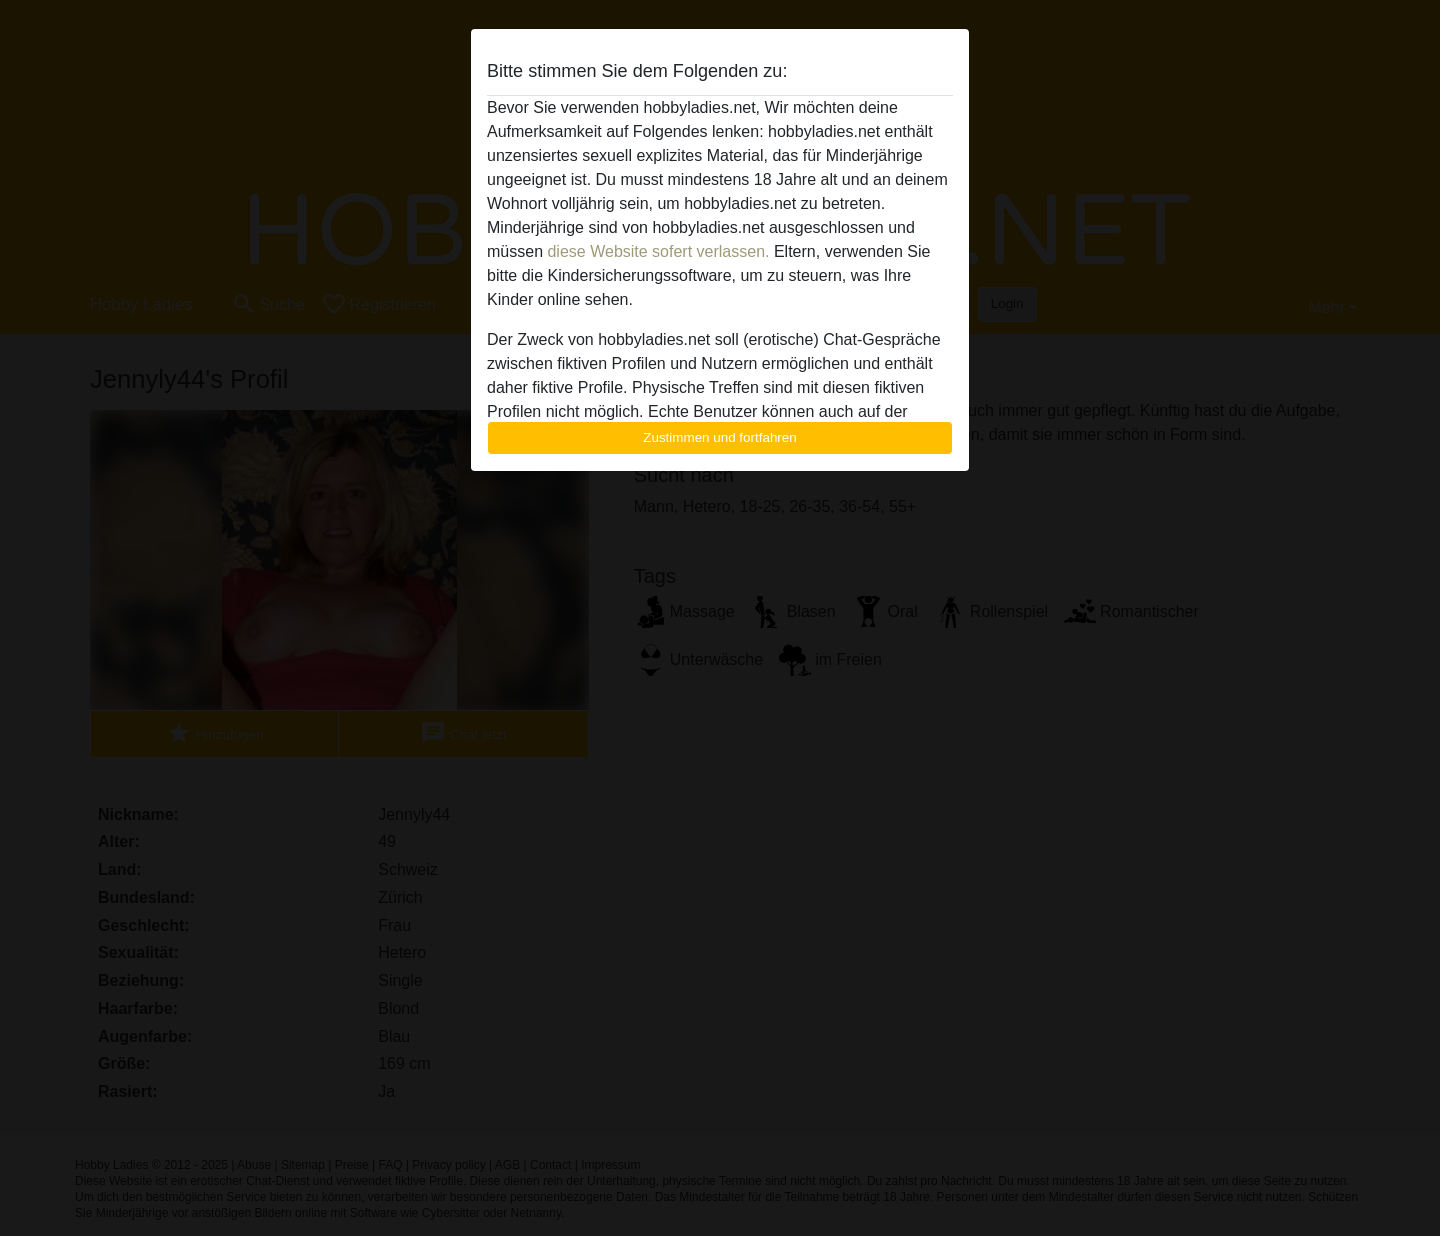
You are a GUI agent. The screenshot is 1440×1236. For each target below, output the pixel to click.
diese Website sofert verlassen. (658, 251)
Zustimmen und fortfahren (720, 437)
